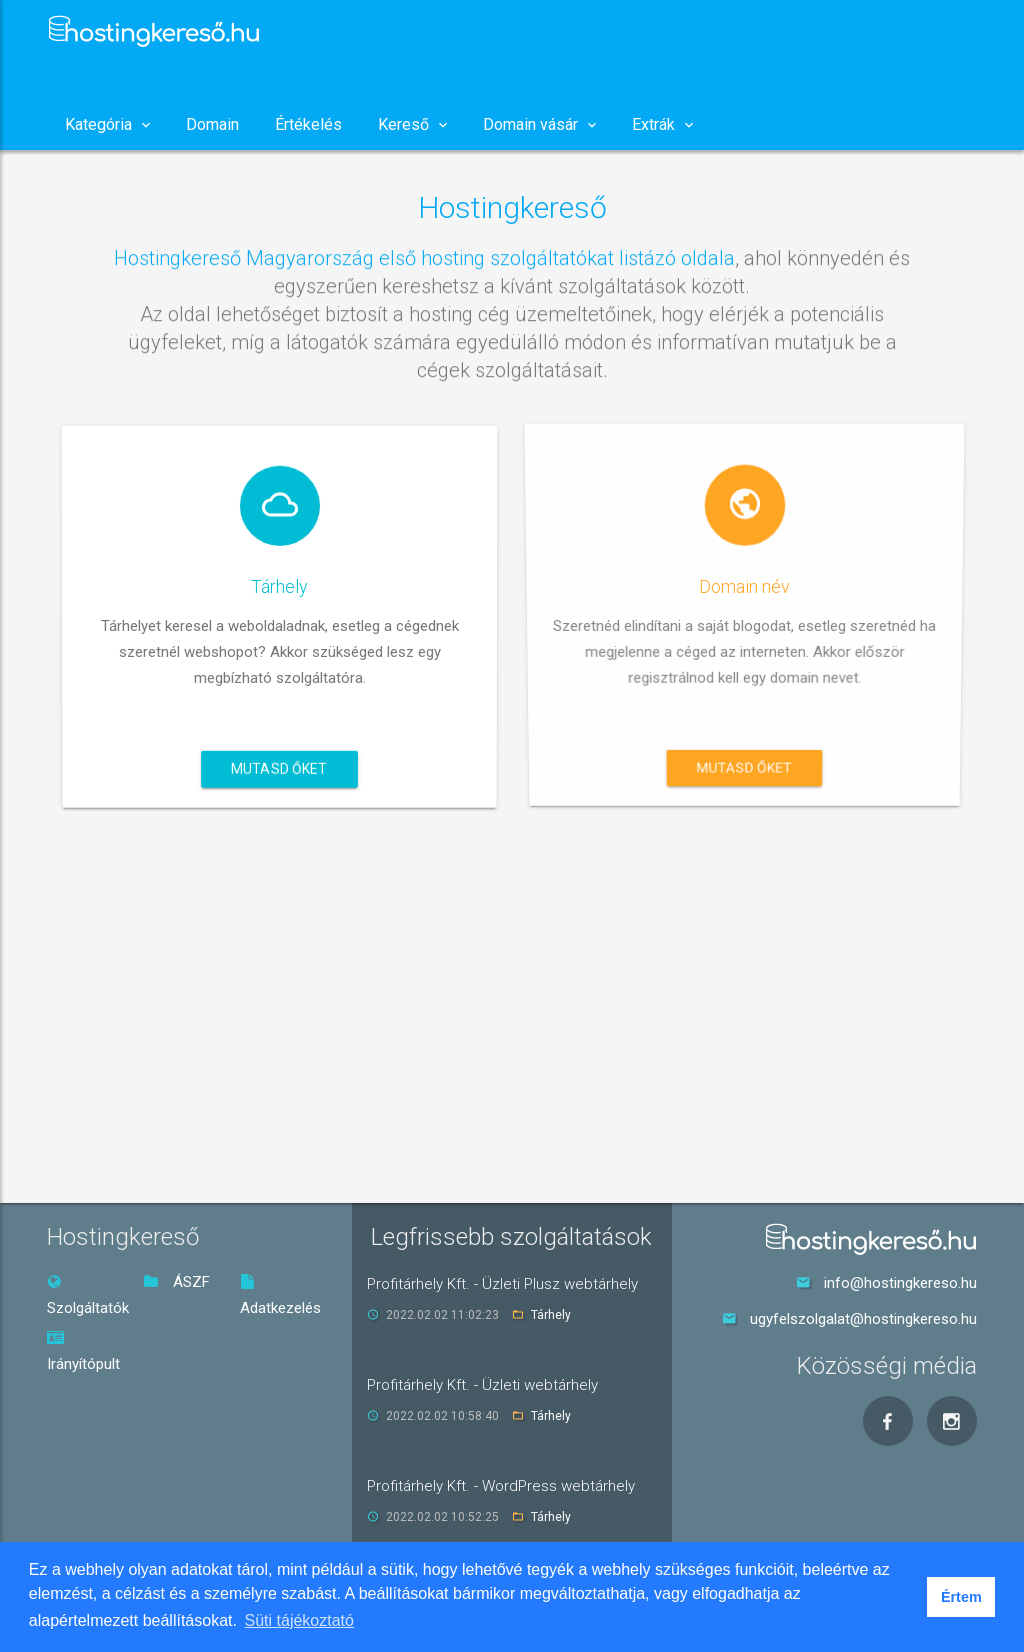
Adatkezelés (280, 1295)
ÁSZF (177, 1282)
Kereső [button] (412, 124)
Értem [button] (961, 1597)
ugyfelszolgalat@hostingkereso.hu (863, 1319)
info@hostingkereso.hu (900, 1283)
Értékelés (308, 124)
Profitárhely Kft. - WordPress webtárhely (501, 1486)
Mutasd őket (279, 764)
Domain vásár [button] (539, 124)
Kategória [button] (107, 124)
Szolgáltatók (88, 1295)
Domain (212, 124)
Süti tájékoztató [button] (299, 1620)
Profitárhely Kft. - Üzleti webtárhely (482, 1385)
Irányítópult (83, 1351)
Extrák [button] (662, 124)
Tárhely (551, 1315)
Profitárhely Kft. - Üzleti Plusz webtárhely (502, 1284)
